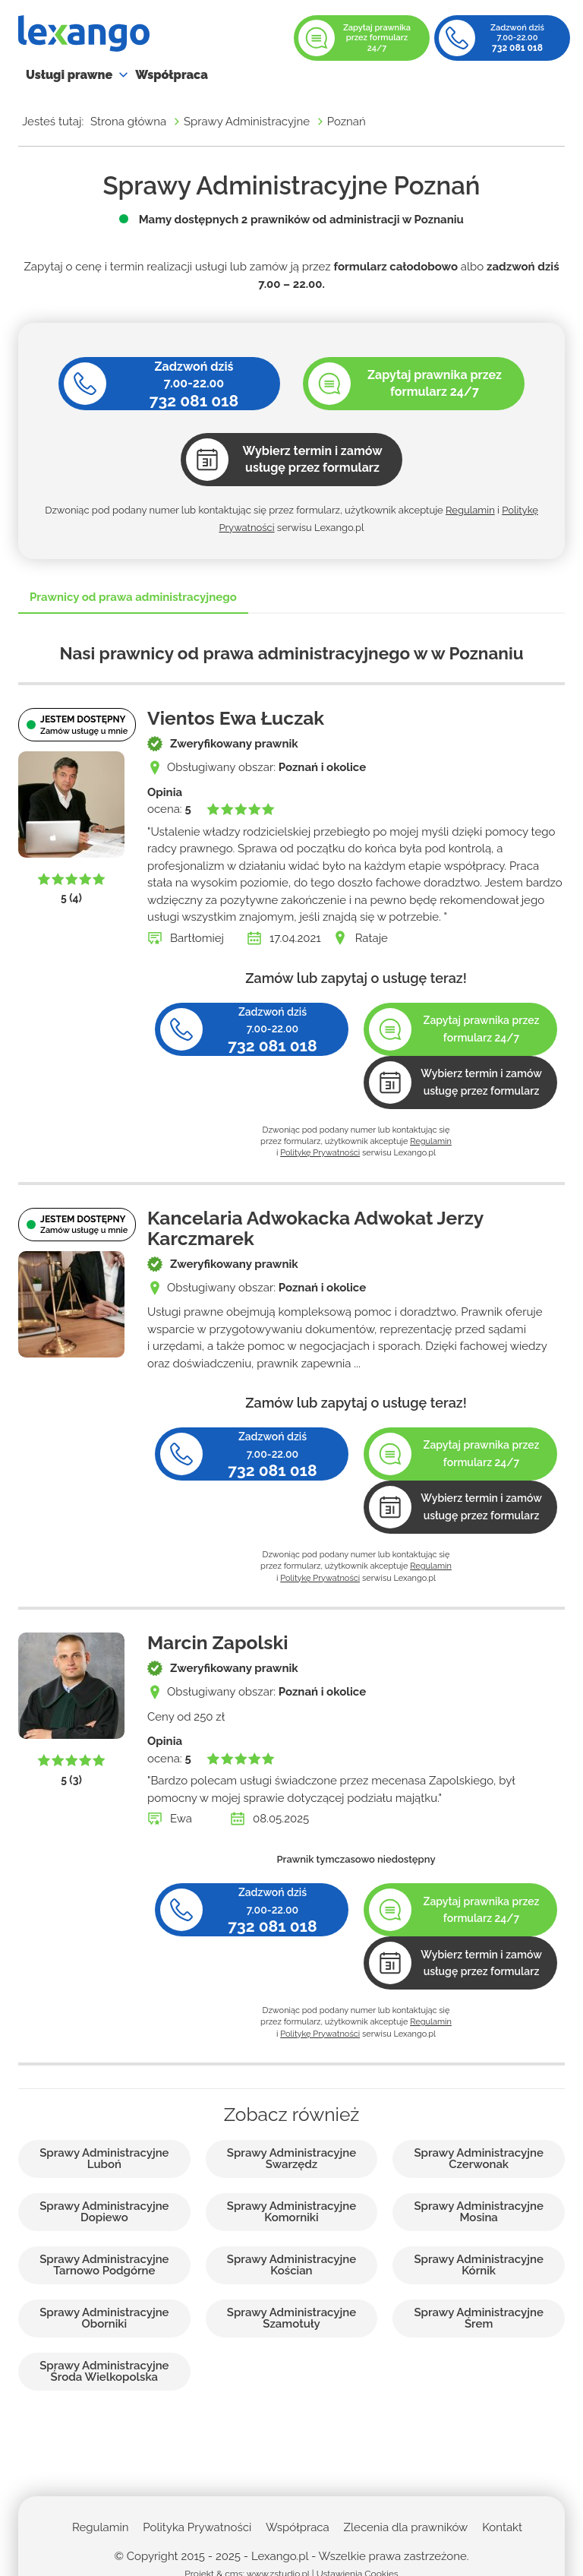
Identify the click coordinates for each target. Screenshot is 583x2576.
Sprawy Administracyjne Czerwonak (478, 2159)
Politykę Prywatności (320, 1153)
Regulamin (470, 510)
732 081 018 (517, 48)
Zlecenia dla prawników (406, 2527)
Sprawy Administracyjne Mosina (478, 2212)
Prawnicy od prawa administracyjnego (133, 597)
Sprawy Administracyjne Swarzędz (291, 2159)
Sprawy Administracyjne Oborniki (104, 2318)
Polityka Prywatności (197, 2527)
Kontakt (502, 2527)
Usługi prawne (69, 75)
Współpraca (171, 75)
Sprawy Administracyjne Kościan (291, 2265)
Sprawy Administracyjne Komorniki (291, 2212)
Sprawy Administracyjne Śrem (478, 2318)
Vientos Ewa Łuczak (235, 718)
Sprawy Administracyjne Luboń (104, 2159)
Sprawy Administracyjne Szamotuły (291, 2318)
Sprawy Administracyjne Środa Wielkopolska (104, 2371)
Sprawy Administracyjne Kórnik (478, 2265)
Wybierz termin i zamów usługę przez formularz (481, 1082)
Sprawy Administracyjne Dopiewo (104, 2212)
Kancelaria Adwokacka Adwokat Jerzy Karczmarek (315, 1228)
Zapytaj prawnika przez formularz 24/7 (377, 37)
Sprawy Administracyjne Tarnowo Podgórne (104, 2265)
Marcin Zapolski (217, 1643)
